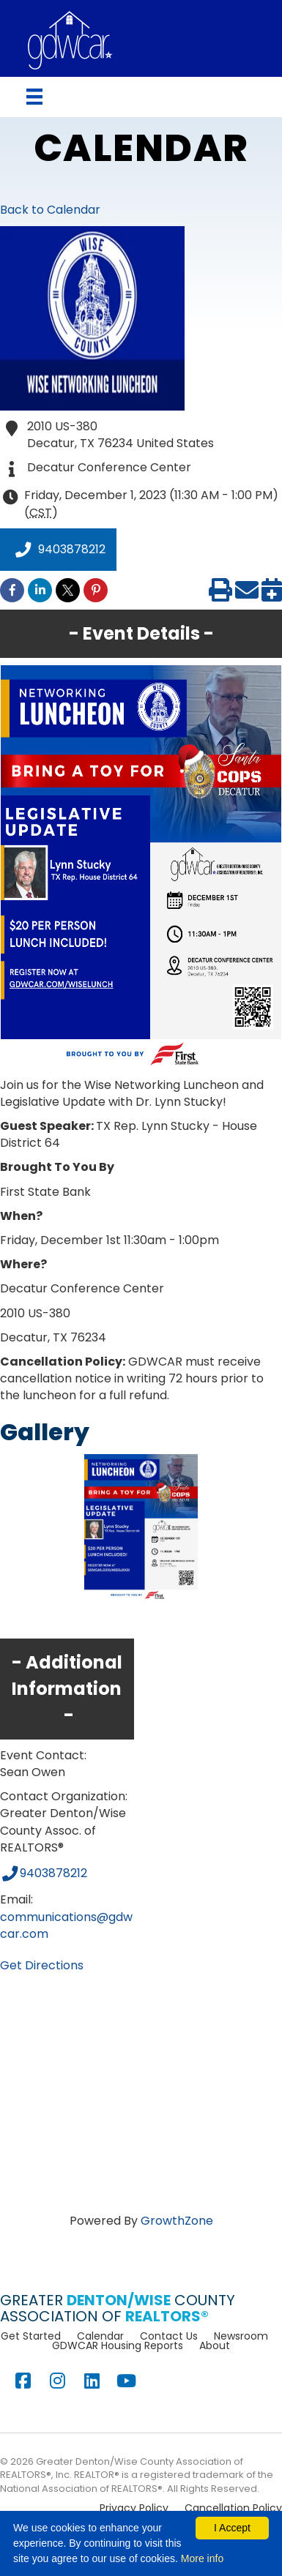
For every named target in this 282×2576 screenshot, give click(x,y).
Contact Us (169, 2336)
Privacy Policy (134, 2508)
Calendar (100, 2336)
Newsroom (241, 2336)
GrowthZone (177, 2220)
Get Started (31, 2336)
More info (202, 2558)
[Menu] (34, 96)
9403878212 (58, 549)
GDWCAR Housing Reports (117, 2345)
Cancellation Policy (233, 2508)
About (214, 2345)
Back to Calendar (50, 209)
